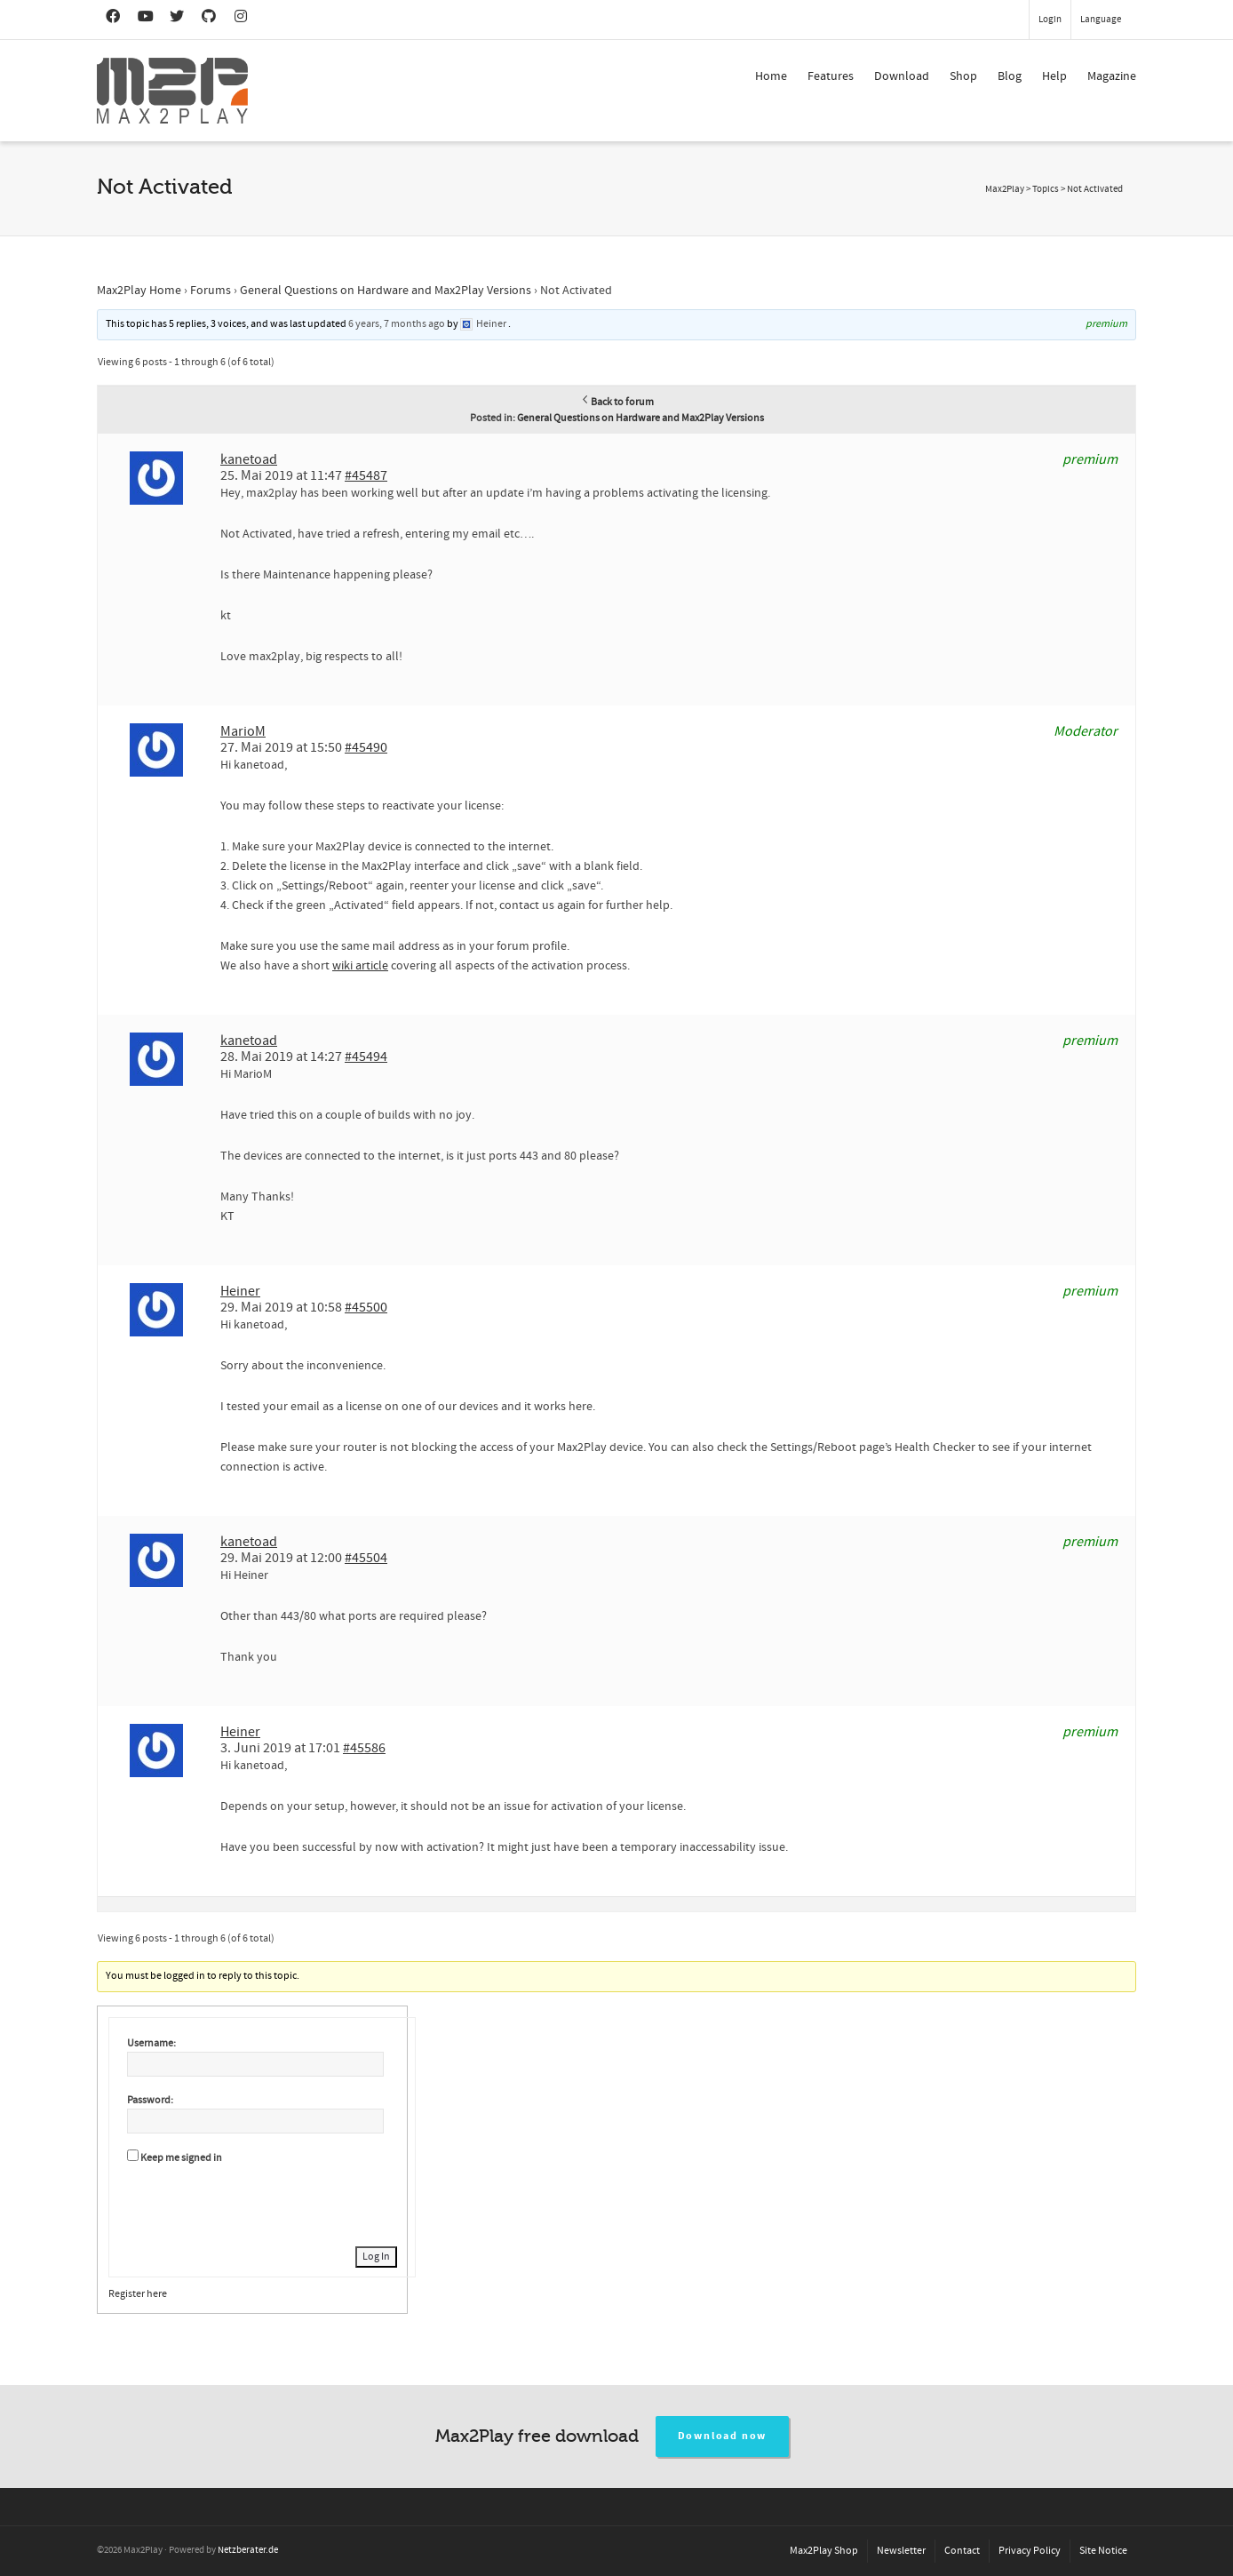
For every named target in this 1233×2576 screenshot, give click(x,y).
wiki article (360, 966)
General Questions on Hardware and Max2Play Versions (385, 291)
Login (1050, 19)
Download (901, 76)
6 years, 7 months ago (396, 324)
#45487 (366, 475)
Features (830, 76)
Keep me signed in (181, 2158)
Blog (1010, 76)
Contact (962, 2550)
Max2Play (1004, 189)
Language (1100, 19)
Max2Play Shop (824, 2550)
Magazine (1111, 76)
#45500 (366, 1307)
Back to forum (617, 402)
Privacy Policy (1029, 2550)
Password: (150, 2100)
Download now (723, 2436)
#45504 (366, 1558)
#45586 (364, 1748)
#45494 (366, 1056)
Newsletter (901, 2550)
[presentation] (262, 2202)
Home (771, 76)
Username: (151, 2043)
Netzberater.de (248, 2550)
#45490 (366, 747)
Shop (963, 76)
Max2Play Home (139, 291)
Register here (137, 2294)
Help (1054, 76)
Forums (210, 291)
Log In (376, 2256)
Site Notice (1103, 2550)
